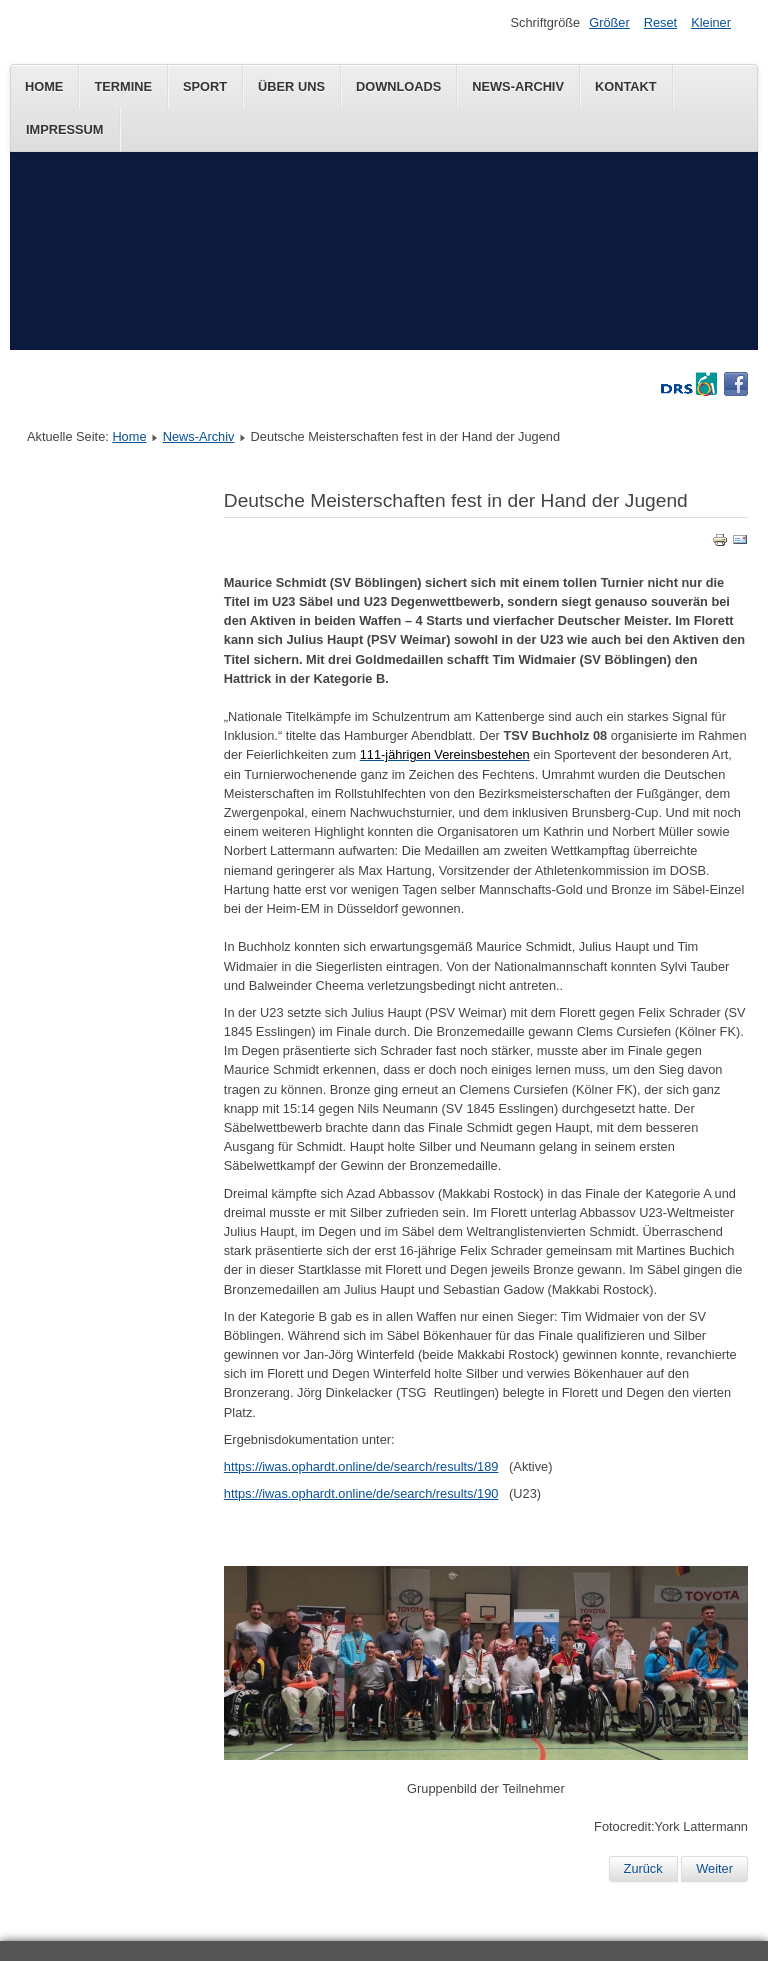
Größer (609, 22)
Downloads (398, 86)
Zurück (643, 1868)
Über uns (291, 86)
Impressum (65, 129)
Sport (205, 86)
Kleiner (711, 22)
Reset (660, 22)
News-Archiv (518, 86)
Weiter (714, 1868)
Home (44, 86)
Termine (123, 86)
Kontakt (626, 86)
